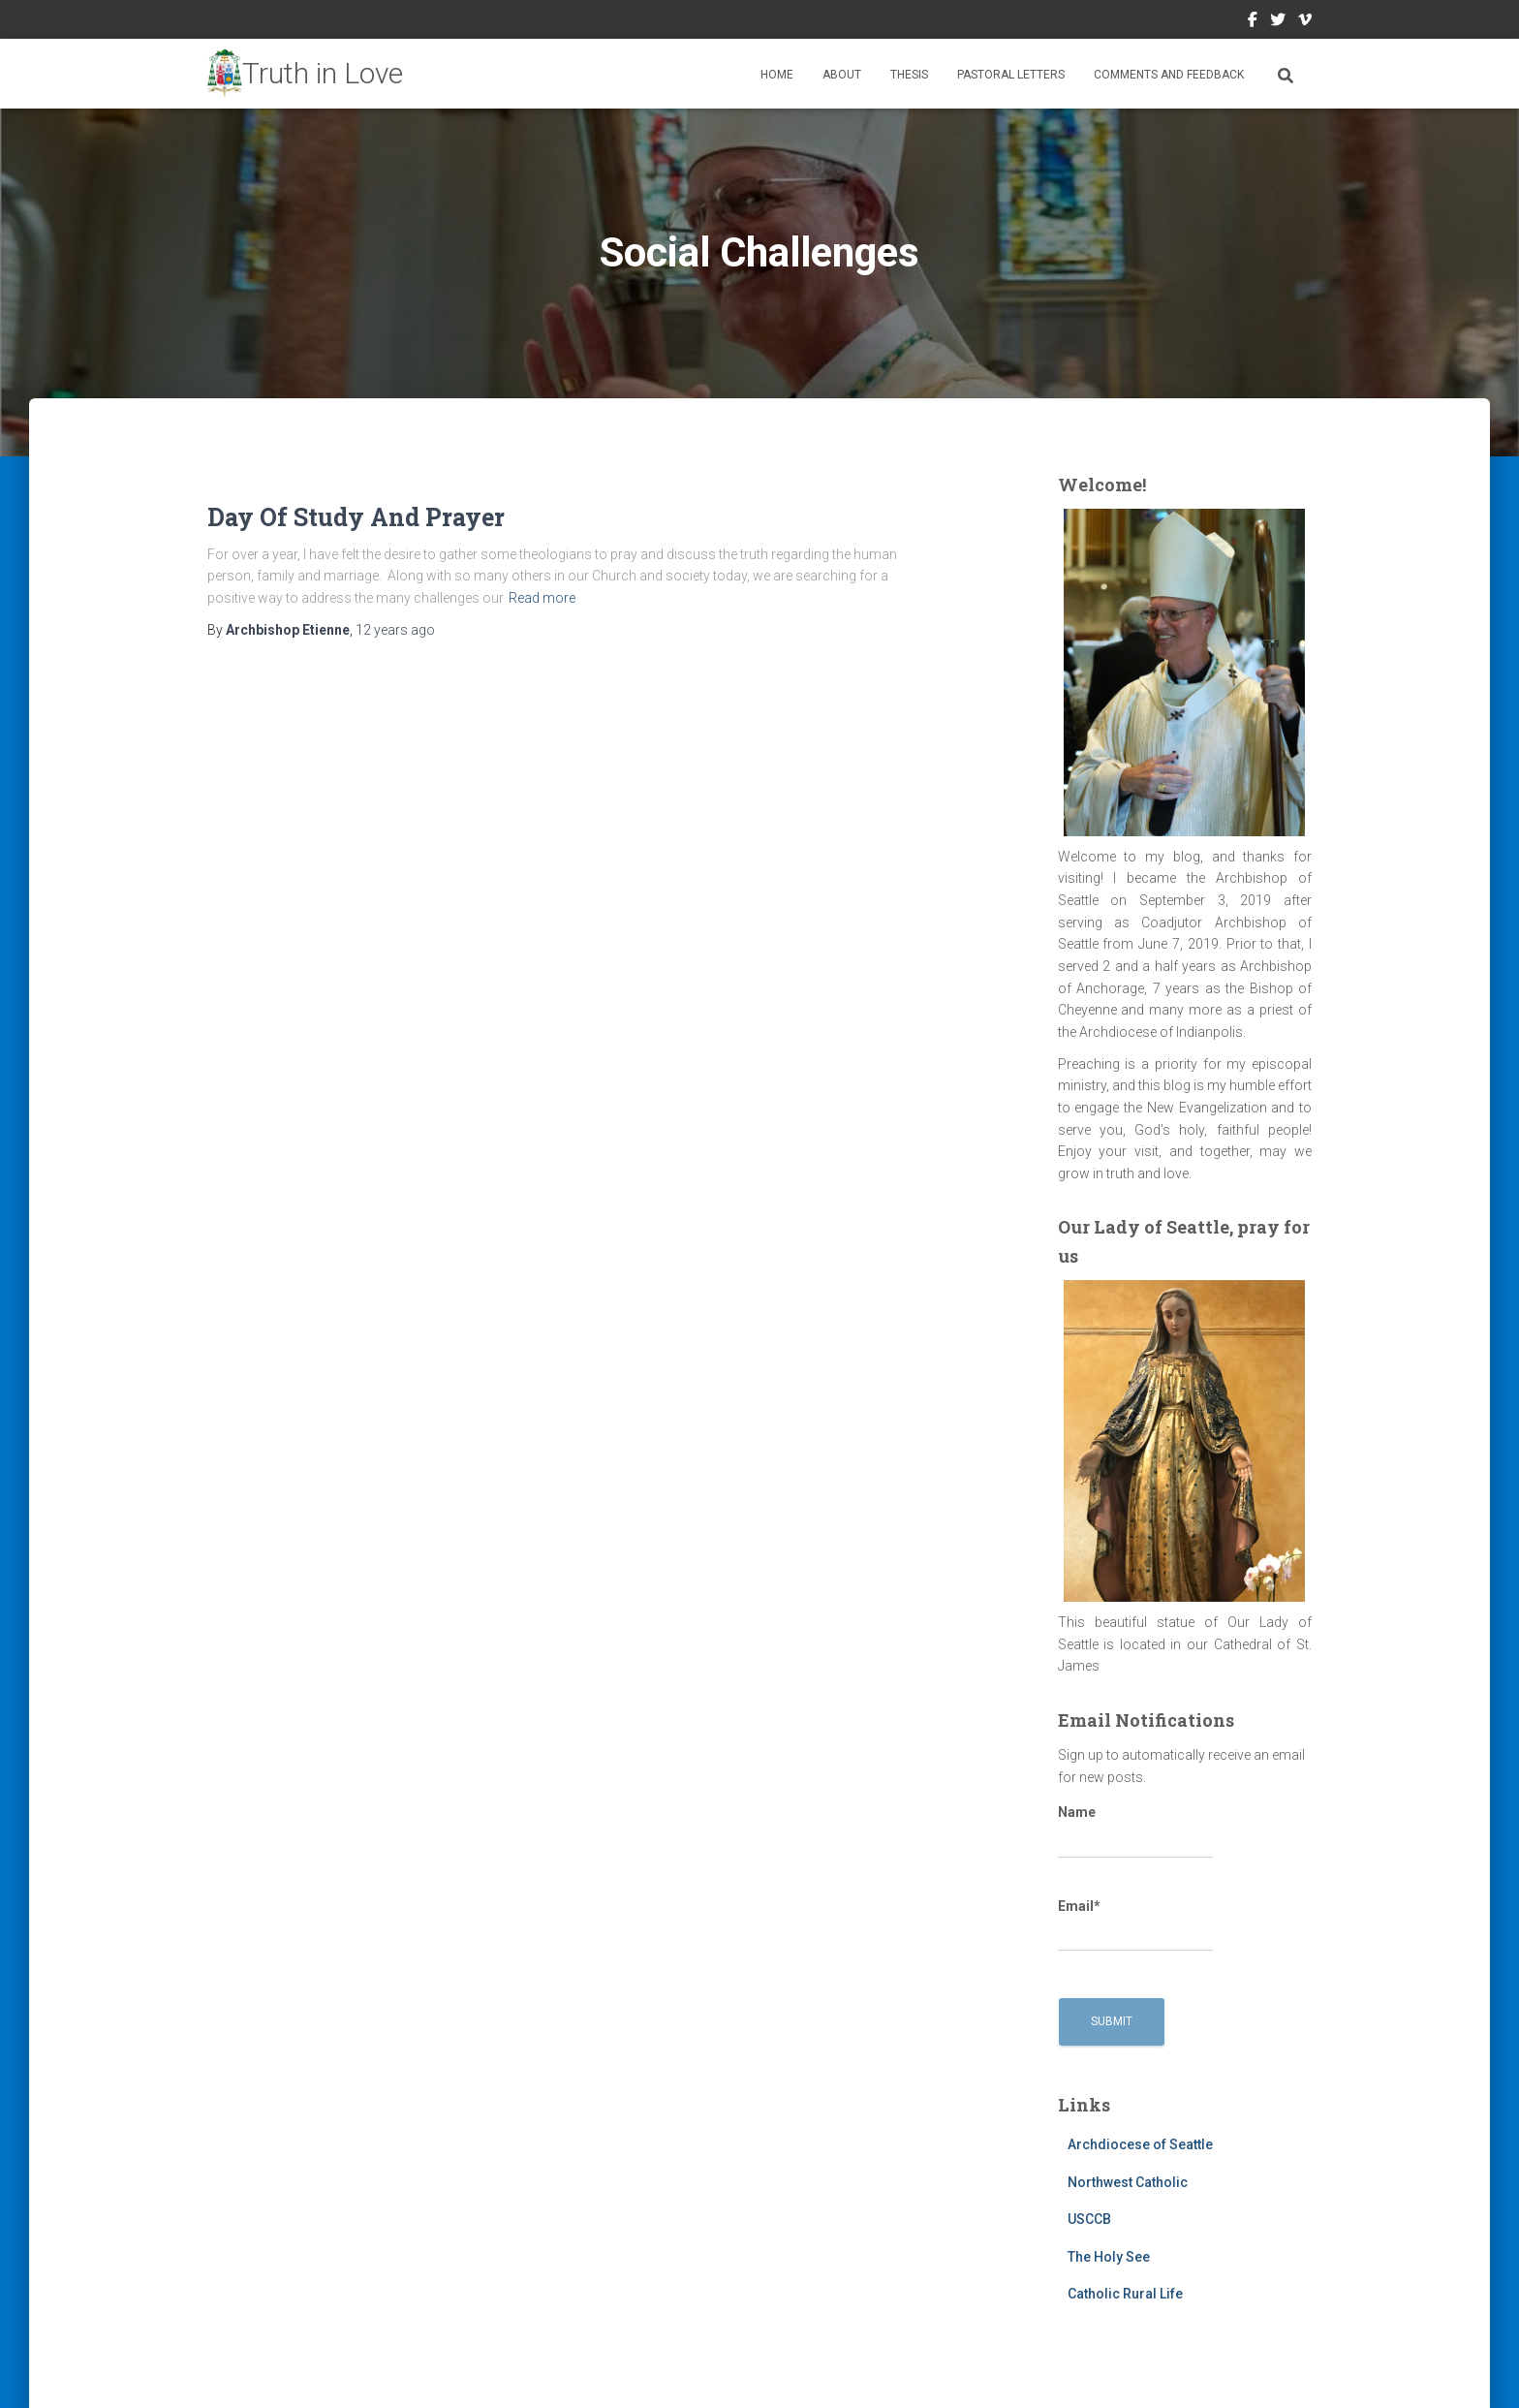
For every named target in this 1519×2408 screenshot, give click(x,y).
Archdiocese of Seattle (1140, 2144)
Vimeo (1305, 22)
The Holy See (1109, 2257)
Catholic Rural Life (1125, 2293)
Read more (542, 598)
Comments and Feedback (1169, 74)
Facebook (1252, 22)
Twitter (1278, 22)
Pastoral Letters (1011, 74)
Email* (1135, 1925)
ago (395, 630)
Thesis (909, 74)
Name (1135, 1831)
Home (776, 74)
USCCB (1089, 2219)
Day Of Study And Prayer (356, 517)
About (841, 74)
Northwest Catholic (1128, 2182)
